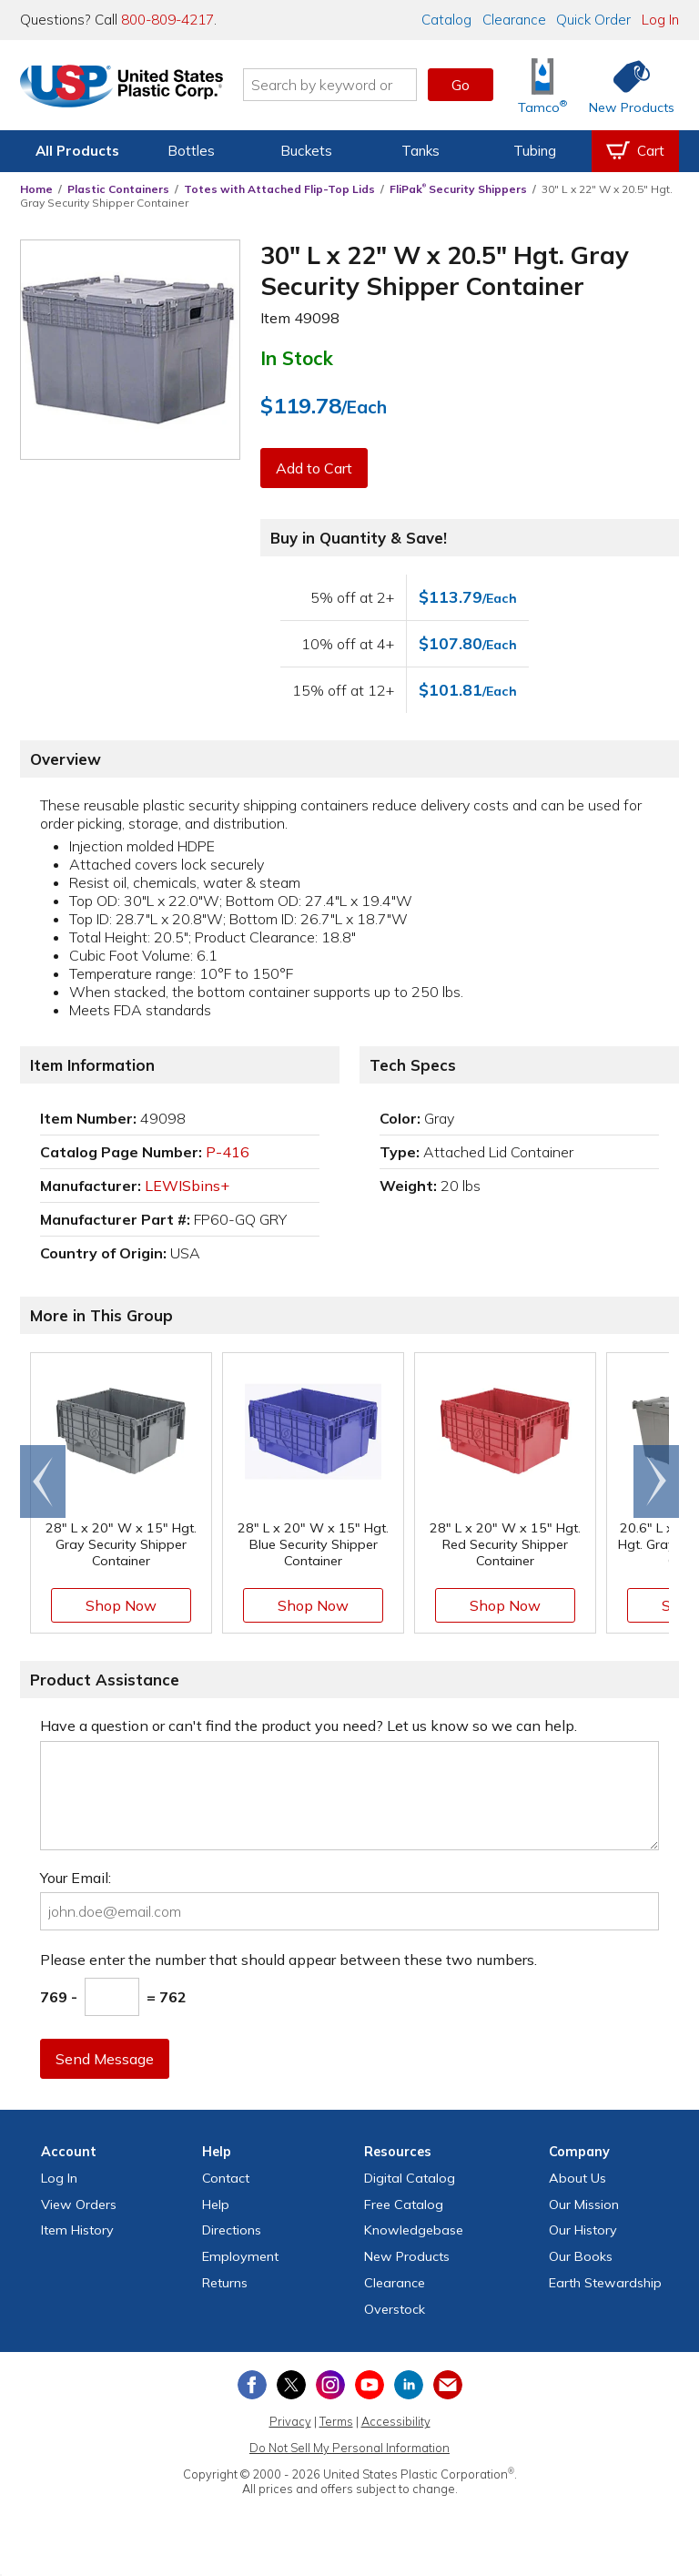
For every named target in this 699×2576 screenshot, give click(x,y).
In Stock (296, 358)
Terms (336, 2421)
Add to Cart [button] (314, 468)
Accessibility (396, 2421)
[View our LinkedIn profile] (408, 2385)
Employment (240, 2256)
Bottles (191, 150)
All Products (77, 150)
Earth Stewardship (605, 2283)
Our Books (581, 2256)
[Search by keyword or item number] (336, 84)
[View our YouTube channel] (369, 2385)
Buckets (306, 150)
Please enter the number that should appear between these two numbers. (288, 1959)
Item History (77, 2230)
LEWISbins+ (187, 1185)
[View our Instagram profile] (330, 2385)
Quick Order (593, 19)
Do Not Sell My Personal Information (349, 2447)
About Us (577, 2178)
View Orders (78, 2204)
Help (215, 2204)
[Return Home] (127, 88)
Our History (583, 2230)
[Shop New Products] (625, 85)
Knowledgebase (413, 2230)
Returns (225, 2283)
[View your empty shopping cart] (635, 151)
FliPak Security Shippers (458, 189)
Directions (231, 2230)
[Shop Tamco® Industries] (542, 85)
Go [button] (460, 85)
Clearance (514, 19)
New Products (407, 2256)
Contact (225, 2178)
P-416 (227, 1152)
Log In (660, 19)
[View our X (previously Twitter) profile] (291, 2385)
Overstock (394, 2309)
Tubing (534, 150)
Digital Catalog (409, 2178)
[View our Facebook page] (252, 2385)
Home (36, 189)
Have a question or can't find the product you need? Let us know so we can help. (308, 1725)
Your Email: (75, 1877)
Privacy (290, 2421)
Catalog (446, 19)
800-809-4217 (167, 19)
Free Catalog (403, 2204)
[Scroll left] (43, 1481)
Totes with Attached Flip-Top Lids (279, 189)
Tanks (420, 150)
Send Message (105, 2059)
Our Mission (584, 2204)
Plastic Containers (118, 189)
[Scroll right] (656, 1481)
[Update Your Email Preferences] (448, 2385)
